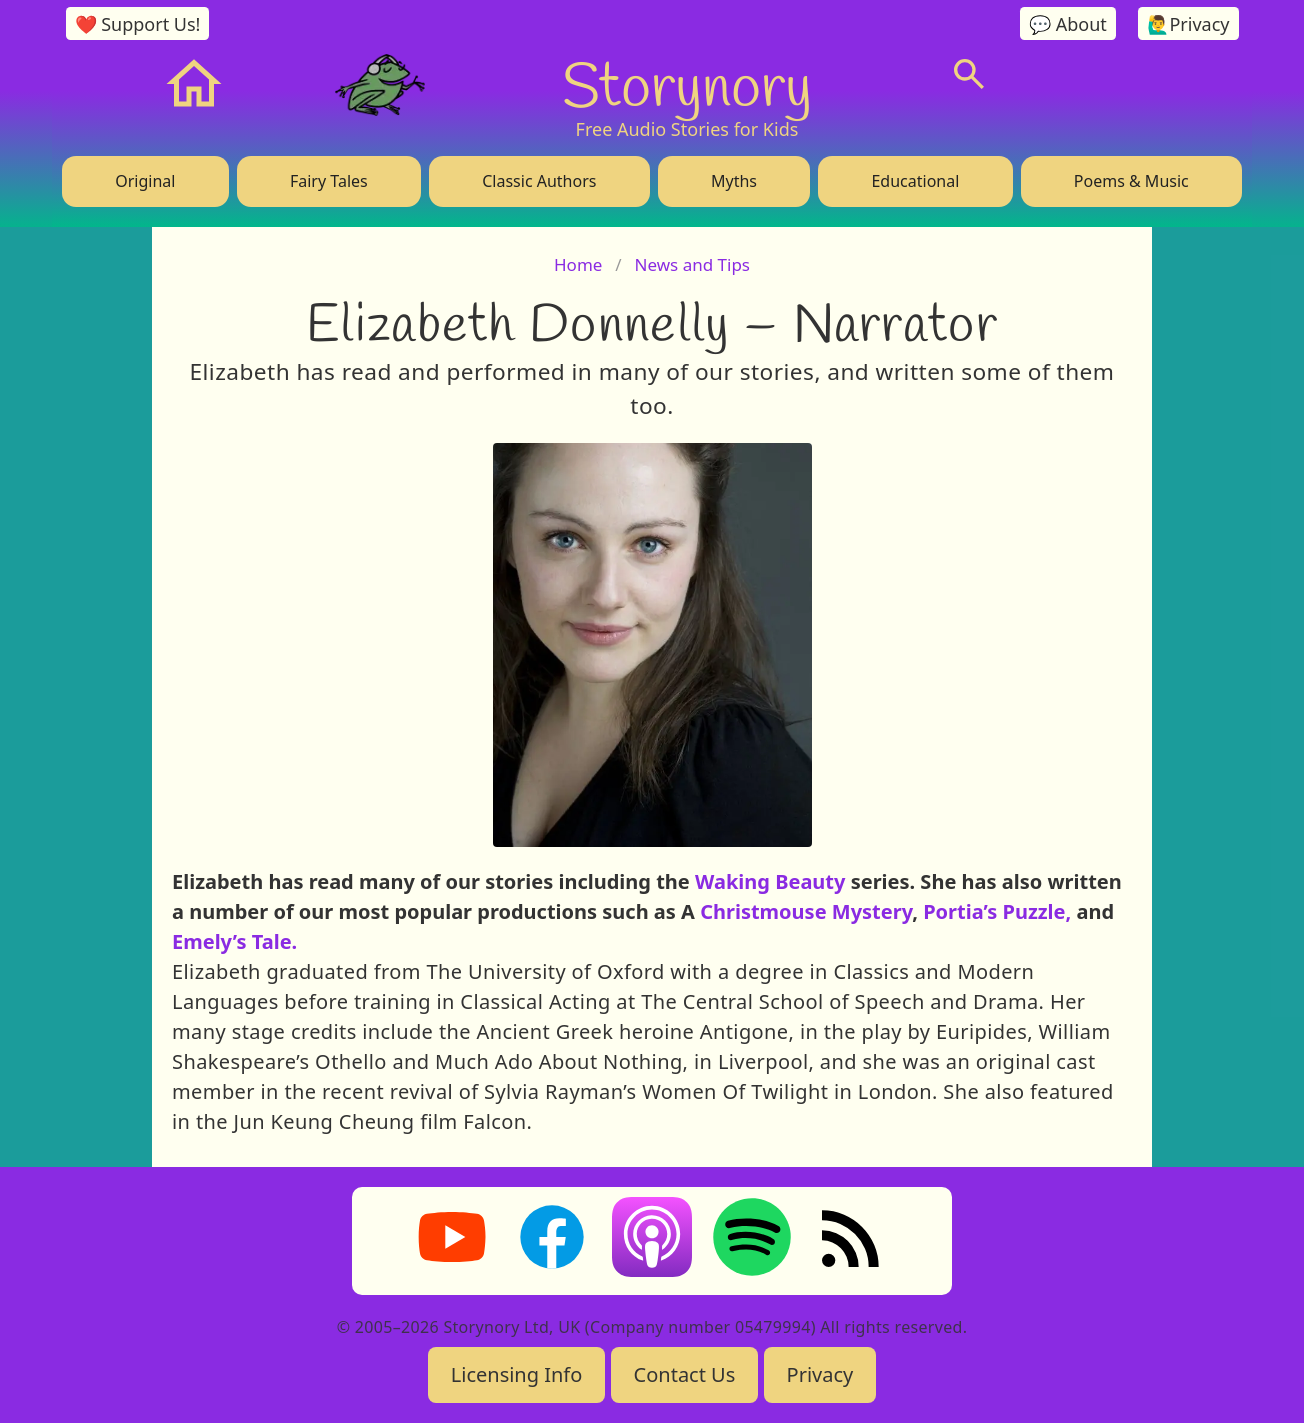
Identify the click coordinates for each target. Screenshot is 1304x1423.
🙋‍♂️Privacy (1188, 24)
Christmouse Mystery (806, 911)
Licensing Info (517, 1374)
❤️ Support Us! (138, 24)
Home (578, 264)
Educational (915, 181)
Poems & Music (1131, 181)
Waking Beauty (770, 881)
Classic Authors (539, 181)
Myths (734, 181)
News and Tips (692, 264)
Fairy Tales (329, 181)
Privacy (820, 1374)
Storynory (687, 84)
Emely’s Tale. (234, 941)
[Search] (969, 74)
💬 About (1068, 24)
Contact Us (685, 1374)
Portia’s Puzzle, (994, 911)
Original (145, 181)
